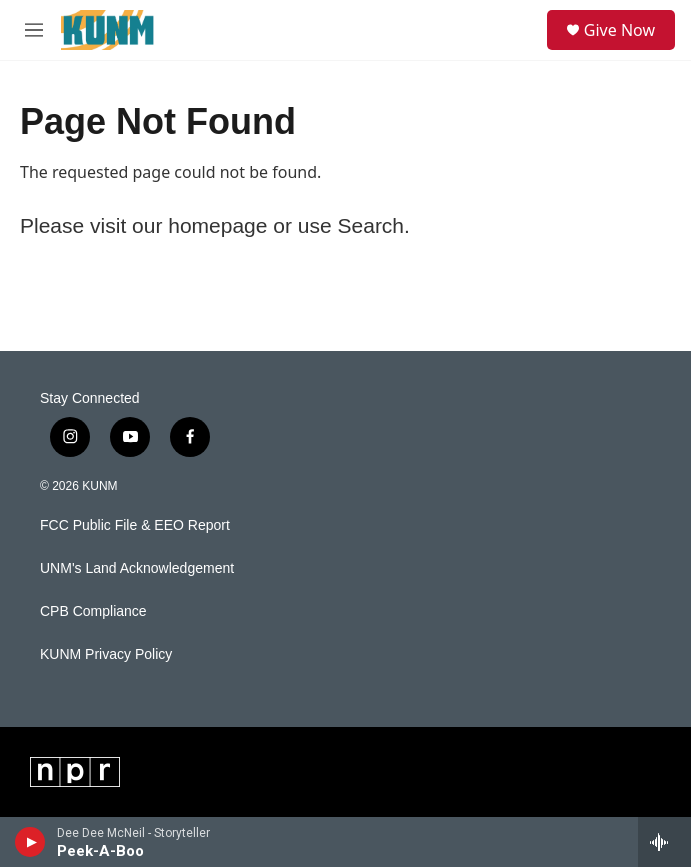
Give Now (619, 30)
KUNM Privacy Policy (106, 654)
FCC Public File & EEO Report (135, 525)
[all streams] (664, 842)
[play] (30, 842)
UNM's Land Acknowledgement (137, 568)
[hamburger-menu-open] (33, 30)
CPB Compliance (93, 611)
